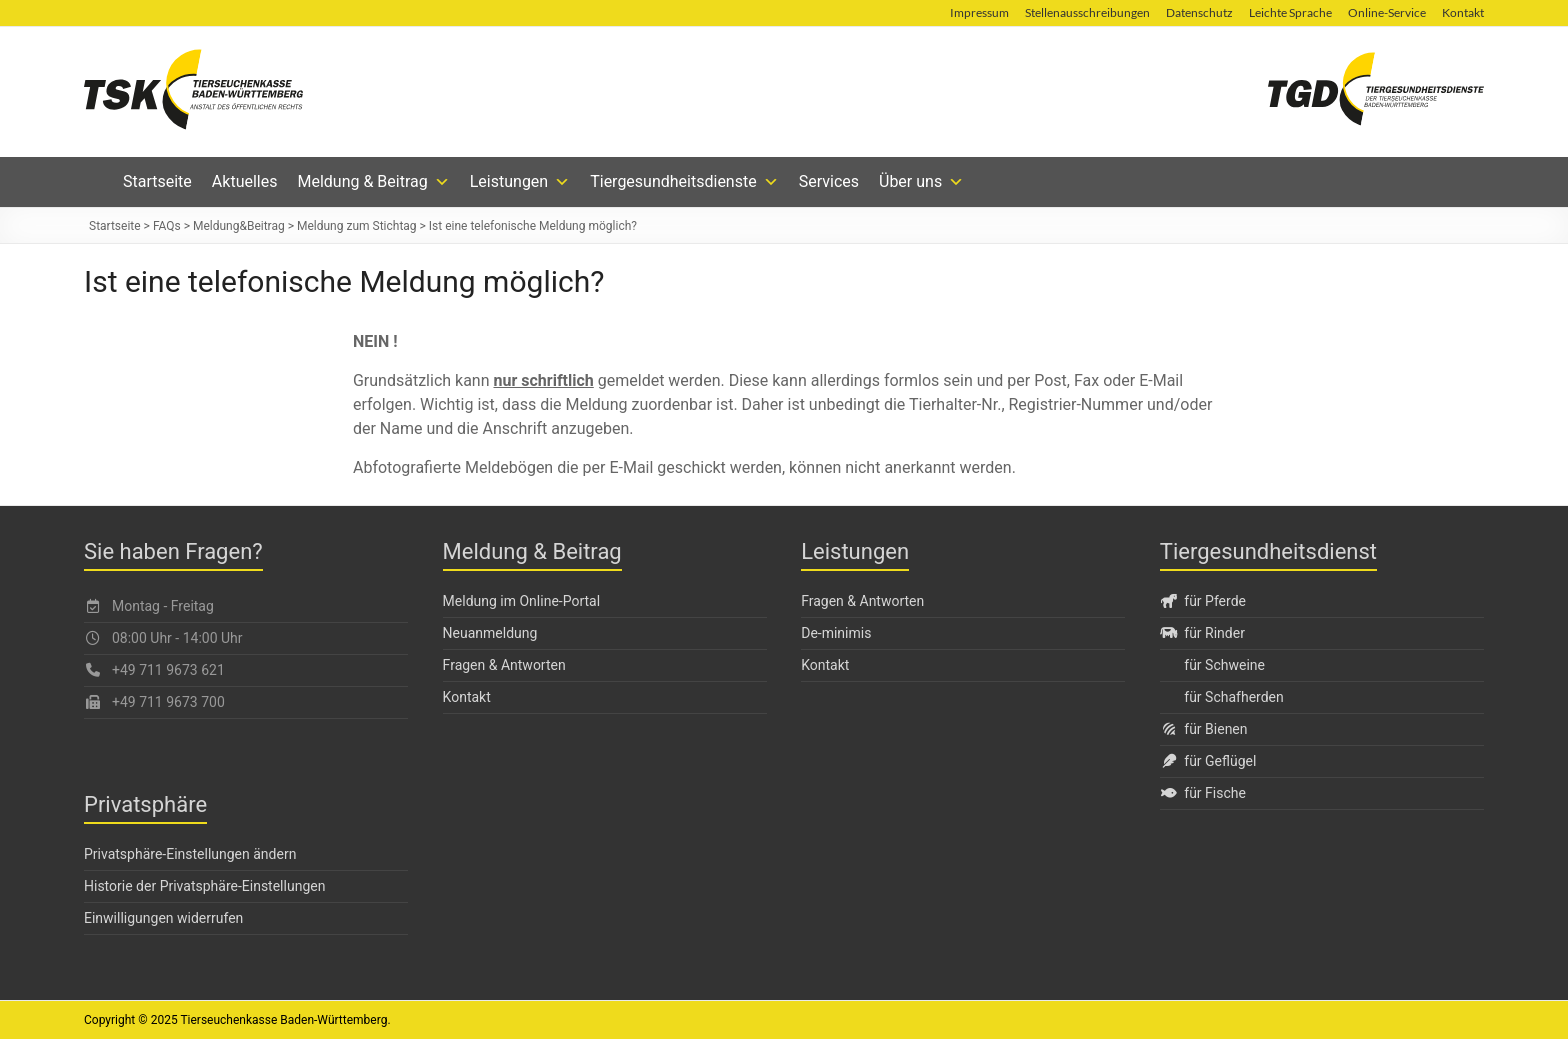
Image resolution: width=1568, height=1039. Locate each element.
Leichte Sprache (1290, 12)
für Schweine (1224, 665)
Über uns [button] (921, 182)
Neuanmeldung (490, 633)
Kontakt (1463, 12)
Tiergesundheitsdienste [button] (684, 182)
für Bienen (1204, 729)
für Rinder (1202, 633)
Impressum (979, 12)
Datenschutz (1199, 12)
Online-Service (1387, 12)
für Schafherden (1233, 697)
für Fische (1203, 793)
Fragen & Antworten (504, 665)
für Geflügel (1208, 761)
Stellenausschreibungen (1087, 12)
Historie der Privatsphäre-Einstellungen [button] (204, 886)
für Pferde (1203, 601)
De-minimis (836, 633)
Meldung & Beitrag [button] (373, 182)
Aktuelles (245, 181)
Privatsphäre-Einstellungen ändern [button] (190, 854)
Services (829, 181)
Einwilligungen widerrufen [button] (163, 918)
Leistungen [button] (520, 182)
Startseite (157, 181)
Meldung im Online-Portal (522, 601)
